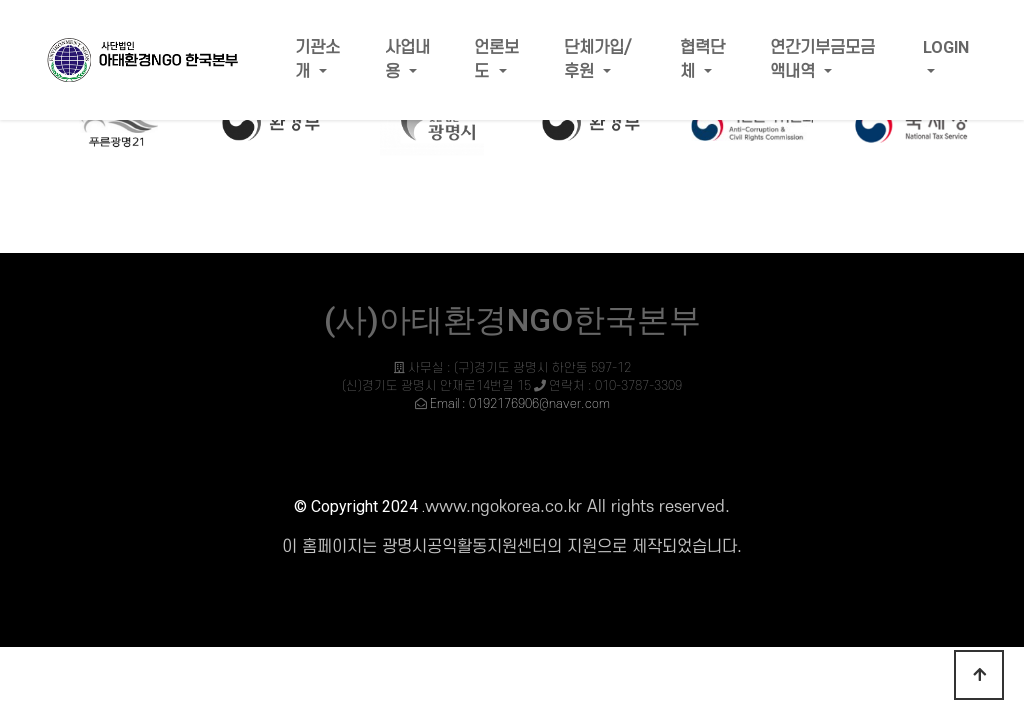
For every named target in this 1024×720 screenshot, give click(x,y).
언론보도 (496, 60)
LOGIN (946, 47)
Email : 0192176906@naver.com (520, 404)
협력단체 (702, 60)
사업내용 (407, 60)
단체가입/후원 (597, 60)
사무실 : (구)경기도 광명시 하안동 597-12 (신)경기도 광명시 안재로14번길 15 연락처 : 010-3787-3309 (512, 386)
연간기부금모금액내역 (822, 60)
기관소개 (317, 60)
